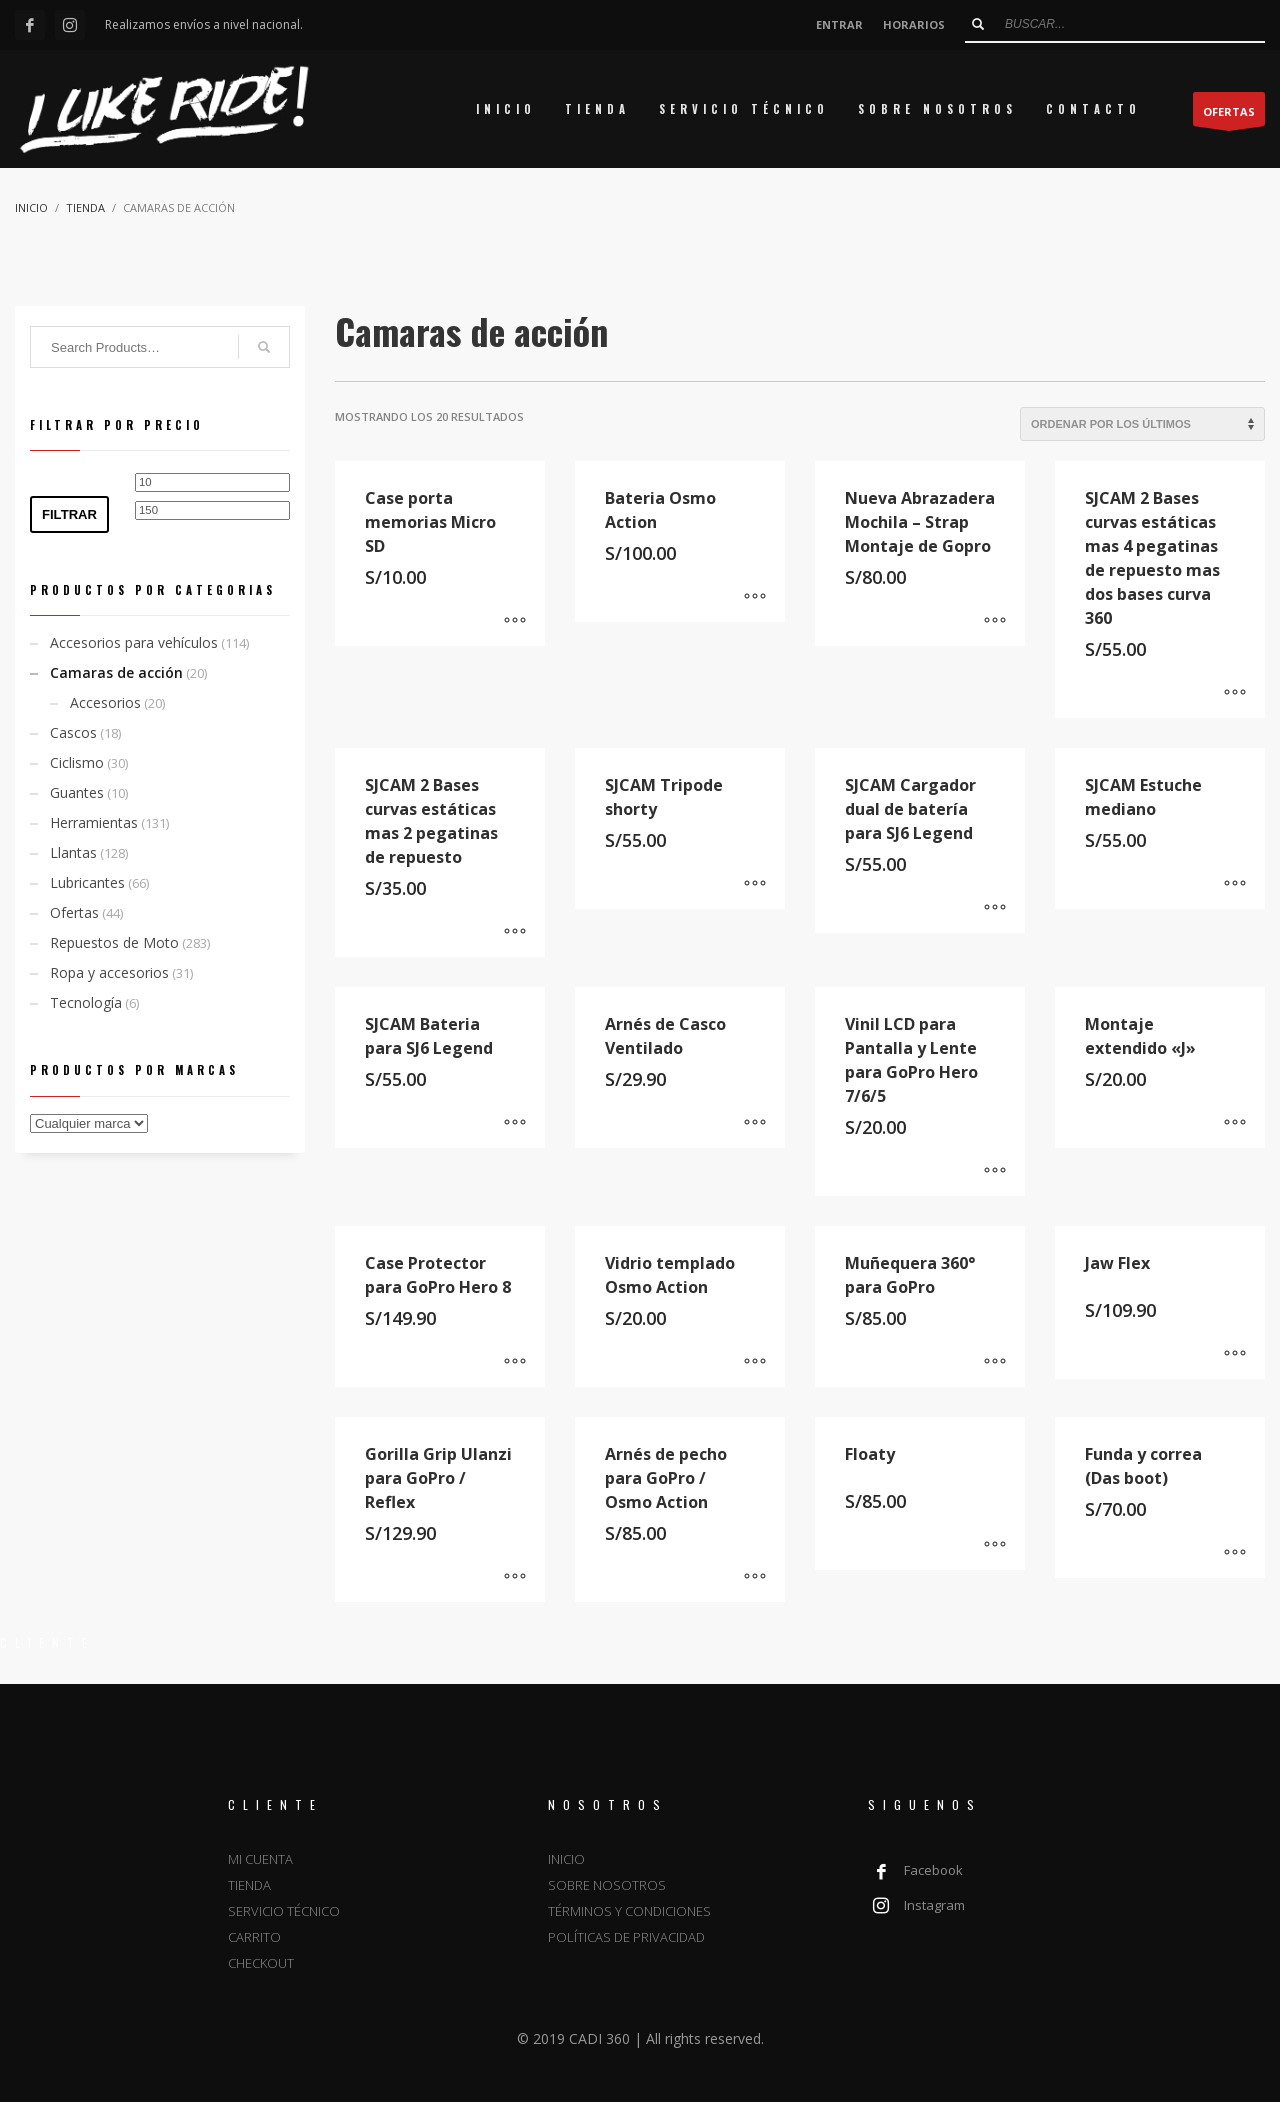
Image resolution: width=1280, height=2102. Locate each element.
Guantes (77, 792)
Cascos (73, 732)
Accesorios (105, 702)
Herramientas (94, 822)
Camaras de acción (116, 672)
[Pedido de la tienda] (1142, 424)
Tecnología (86, 1002)
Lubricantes (87, 882)
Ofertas (74, 912)
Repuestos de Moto (114, 942)
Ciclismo (77, 762)
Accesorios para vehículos (134, 642)
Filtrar (69, 514)
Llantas (73, 852)
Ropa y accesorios (109, 972)
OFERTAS (1229, 115)
